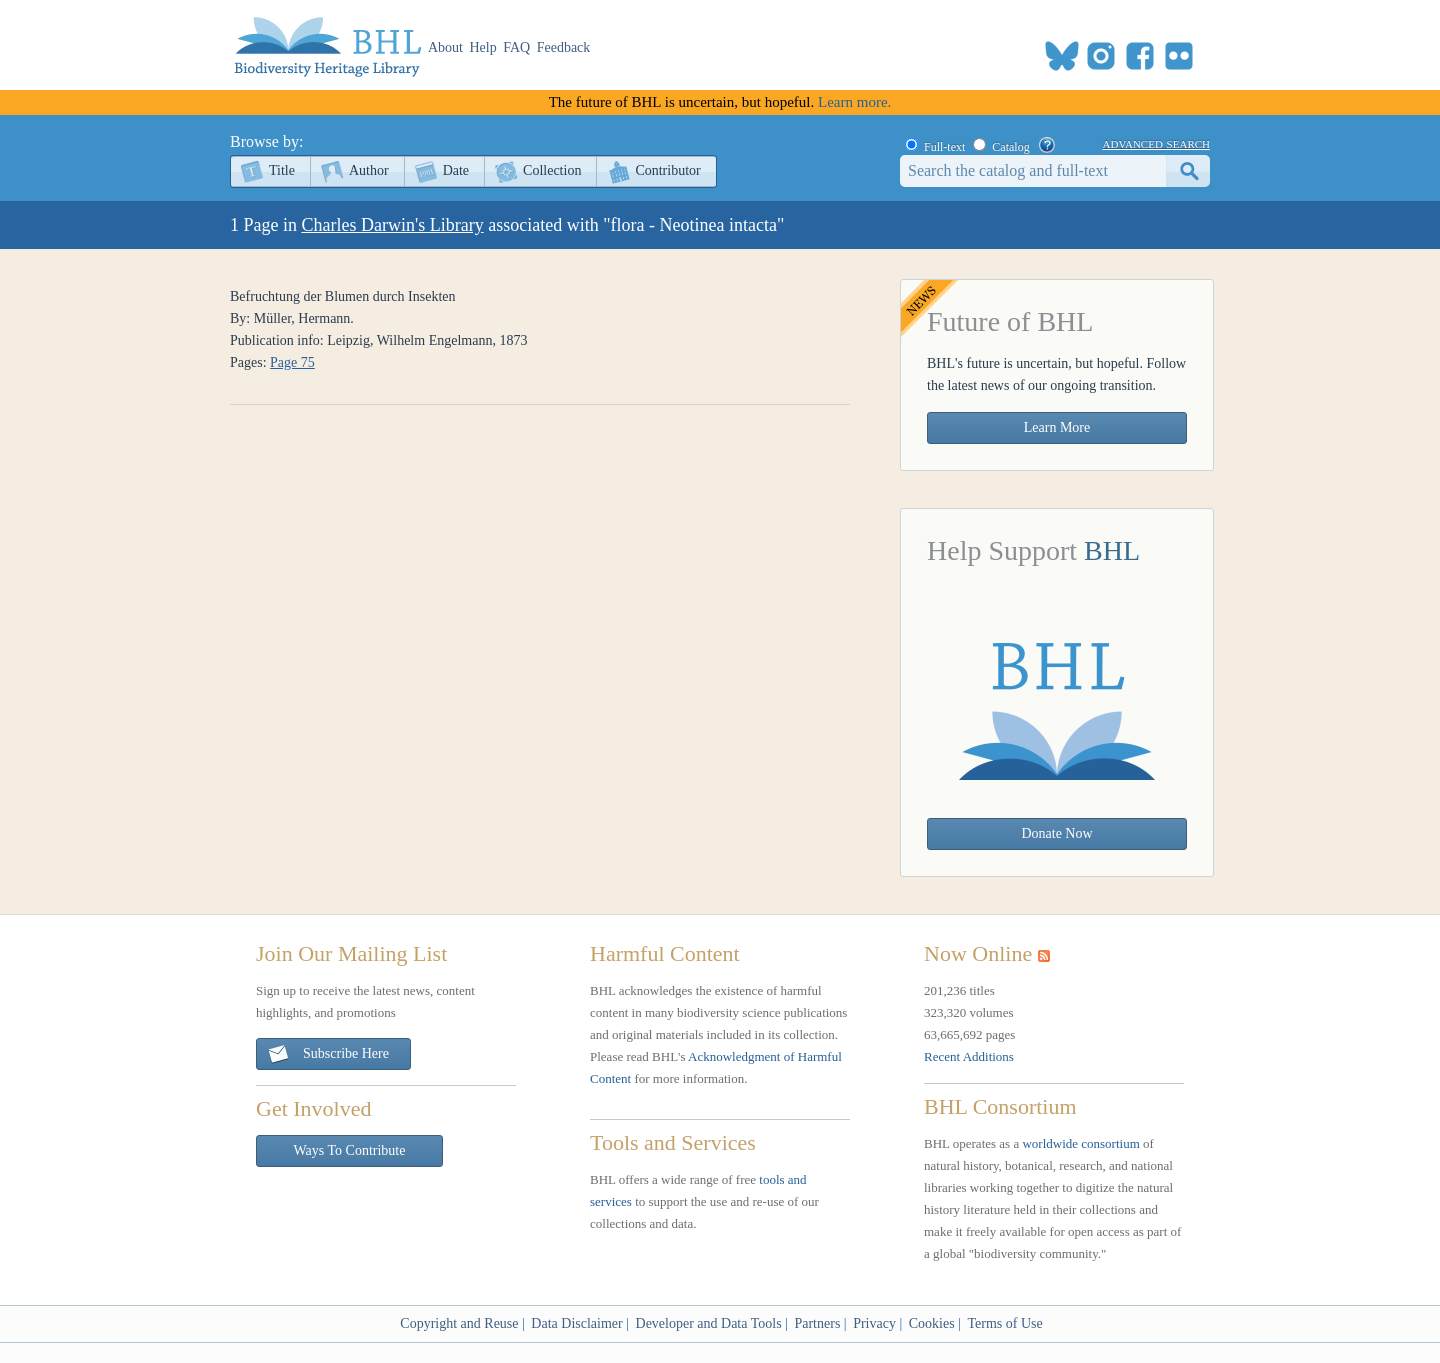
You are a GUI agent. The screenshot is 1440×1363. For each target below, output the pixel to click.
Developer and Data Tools (709, 1323)
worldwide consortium (1080, 1143)
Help (483, 47)
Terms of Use (1004, 1323)
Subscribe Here (328, 1054)
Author (369, 170)
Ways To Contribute (350, 1150)
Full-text (944, 147)
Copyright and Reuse (459, 1323)
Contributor (667, 170)
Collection (552, 170)
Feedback (564, 47)
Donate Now (1056, 833)
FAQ (516, 47)
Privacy (874, 1323)
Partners (817, 1323)
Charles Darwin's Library (393, 225)
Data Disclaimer (576, 1323)
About (445, 47)
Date (456, 170)
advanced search (1156, 143)
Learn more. (854, 102)
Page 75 (292, 362)
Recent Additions (969, 1056)
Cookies (932, 1323)
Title (282, 170)
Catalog (1010, 147)
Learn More (1057, 427)
